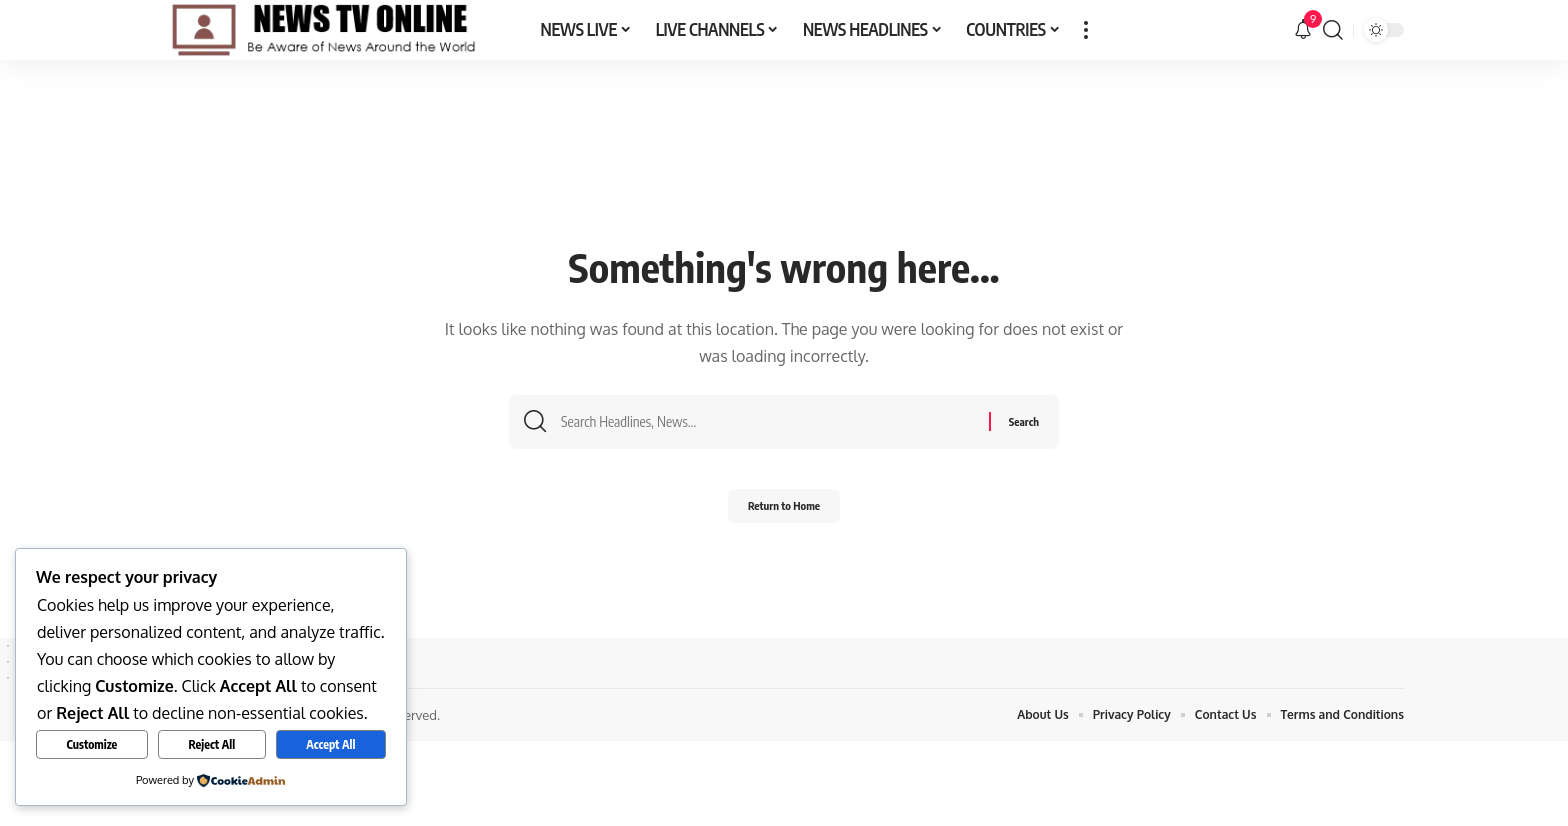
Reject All (211, 744)
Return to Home (784, 511)
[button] (1086, 30)
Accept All (330, 744)
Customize (92, 744)
